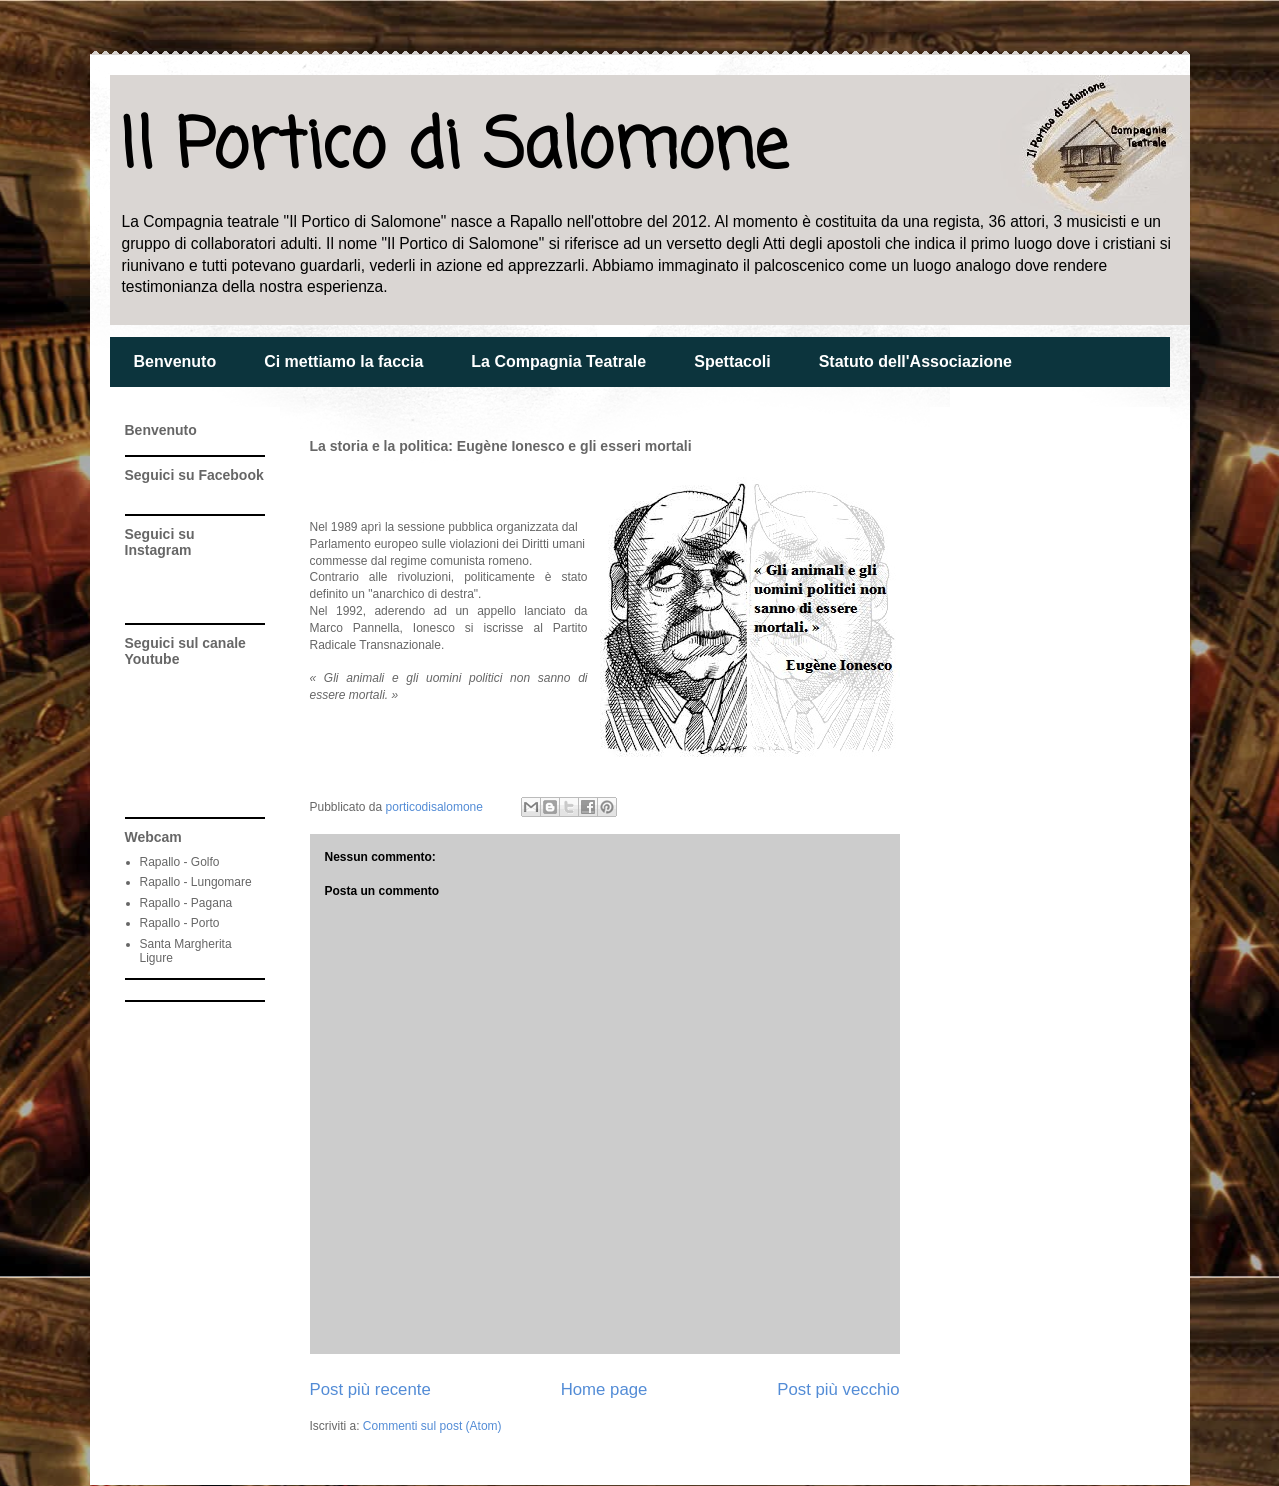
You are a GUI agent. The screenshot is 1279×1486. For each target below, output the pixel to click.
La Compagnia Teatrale (558, 361)
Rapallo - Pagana (186, 903)
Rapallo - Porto (180, 923)
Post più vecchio (838, 1389)
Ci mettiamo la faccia (343, 361)
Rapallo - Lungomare (196, 882)
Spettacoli (732, 361)
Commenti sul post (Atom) (432, 1426)
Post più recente (370, 1389)
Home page (604, 1389)
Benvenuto (175, 361)
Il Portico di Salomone (453, 148)
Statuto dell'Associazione (915, 361)
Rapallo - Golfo (180, 862)
